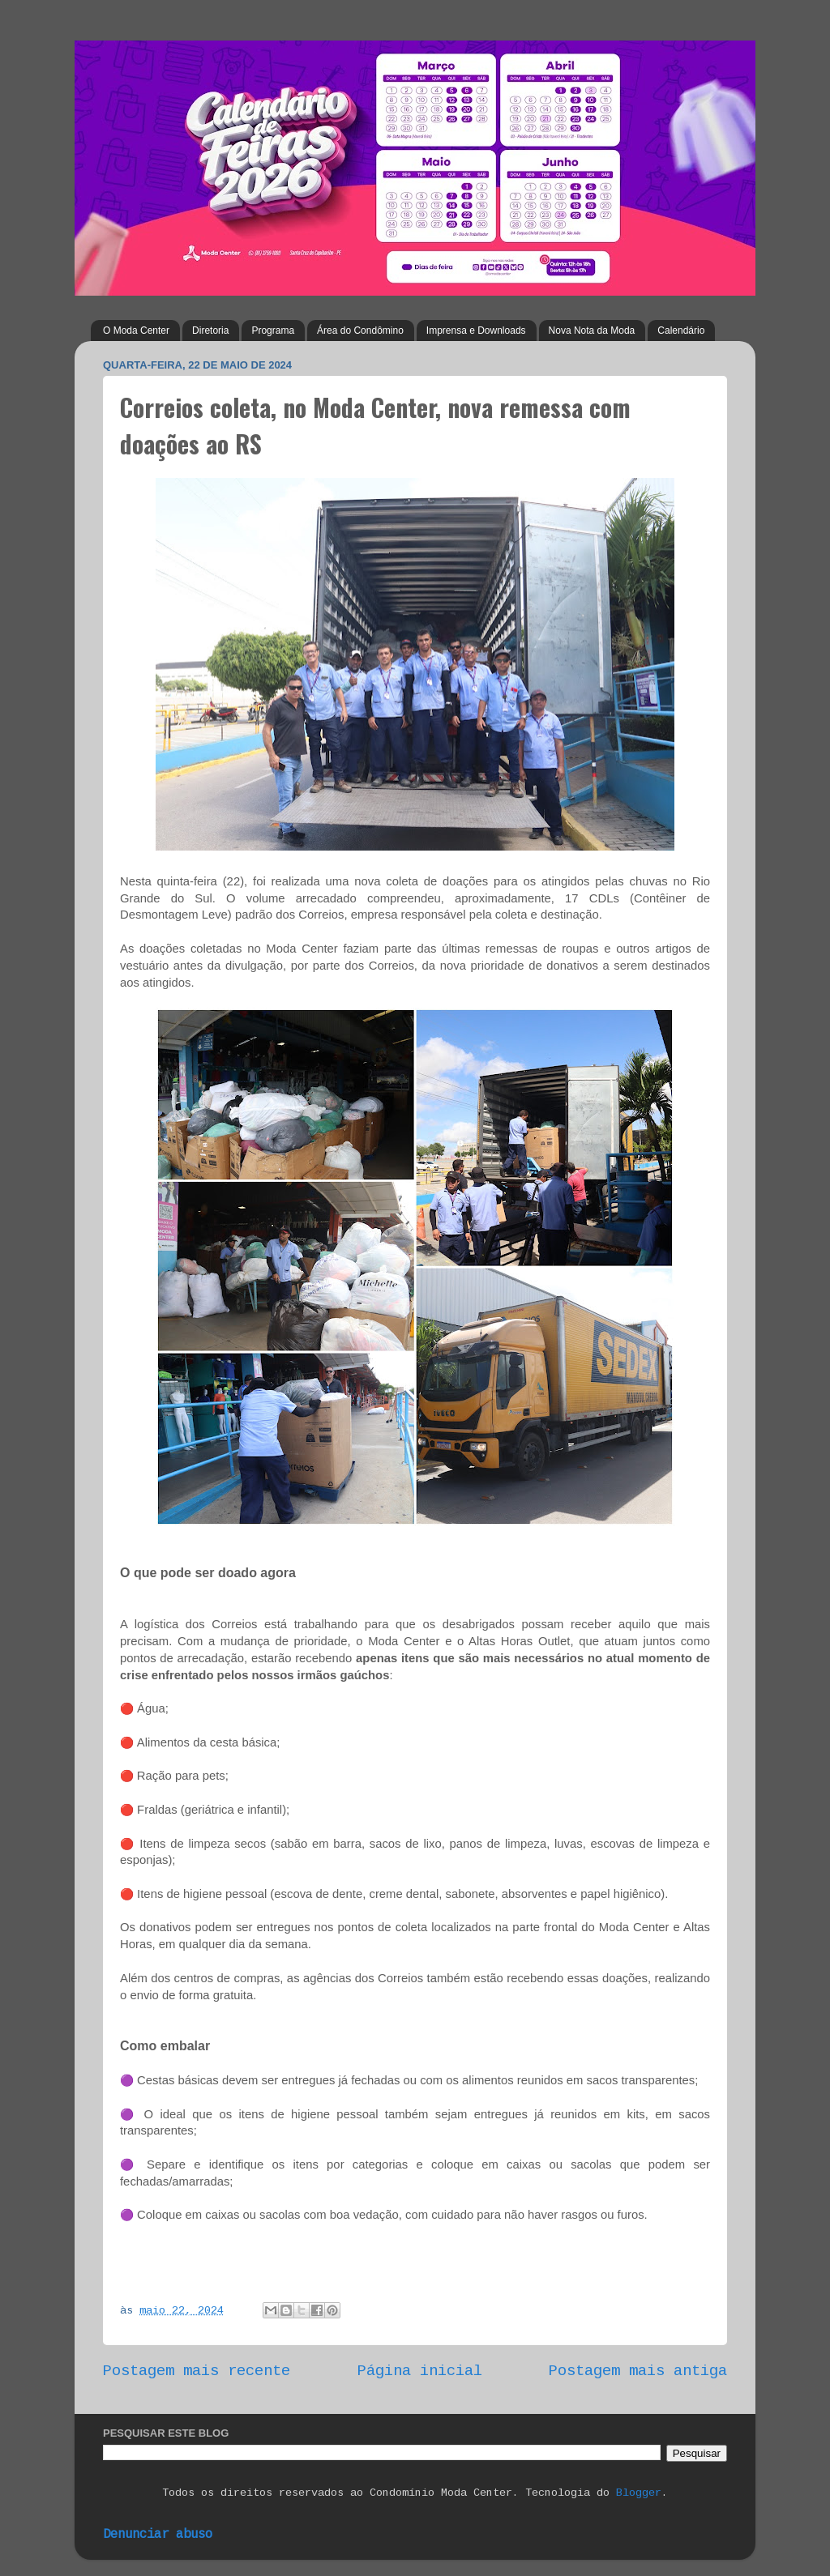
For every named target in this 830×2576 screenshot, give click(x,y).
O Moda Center (136, 330)
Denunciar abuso (157, 2534)
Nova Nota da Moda (592, 330)
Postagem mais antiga (638, 2371)
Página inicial (419, 2371)
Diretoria (210, 330)
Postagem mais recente (196, 2371)
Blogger (638, 2493)
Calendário (680, 330)
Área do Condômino (360, 330)
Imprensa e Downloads (476, 330)
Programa (272, 330)
